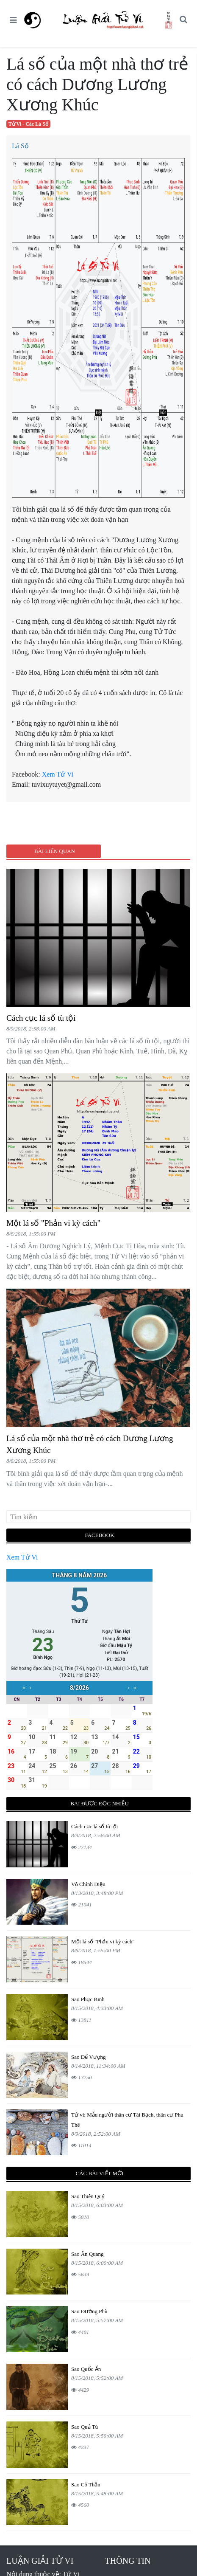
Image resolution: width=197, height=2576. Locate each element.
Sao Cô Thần (85, 2484)
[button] (183, 20)
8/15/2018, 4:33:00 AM (97, 2008)
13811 (81, 2020)
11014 (81, 2145)
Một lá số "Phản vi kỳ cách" (53, 1223)
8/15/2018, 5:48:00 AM (97, 2493)
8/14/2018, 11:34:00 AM (98, 2066)
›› (134, 1688)
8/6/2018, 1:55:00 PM (30, 1233)
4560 (80, 2505)
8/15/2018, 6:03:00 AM (97, 2205)
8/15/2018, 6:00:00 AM (97, 2263)
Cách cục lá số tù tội (40, 1018)
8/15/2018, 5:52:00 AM (97, 2378)
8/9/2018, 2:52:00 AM (95, 2134)
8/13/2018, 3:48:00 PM (97, 1893)
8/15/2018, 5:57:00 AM (97, 2320)
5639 (80, 2274)
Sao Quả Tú (84, 2427)
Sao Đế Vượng (88, 2057)
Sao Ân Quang (87, 2254)
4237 (80, 2447)
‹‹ (24, 1688)
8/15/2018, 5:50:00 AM (97, 2435)
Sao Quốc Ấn (86, 2369)
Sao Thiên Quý (87, 2196)
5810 (80, 2217)
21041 (81, 1904)
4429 (80, 2390)
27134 (81, 1847)
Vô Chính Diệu (88, 1884)
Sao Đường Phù (89, 2311)
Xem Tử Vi (57, 774)
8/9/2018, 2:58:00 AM (30, 1028)
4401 (80, 2332)
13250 (81, 2077)
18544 (81, 1962)
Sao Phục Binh (88, 1999)
